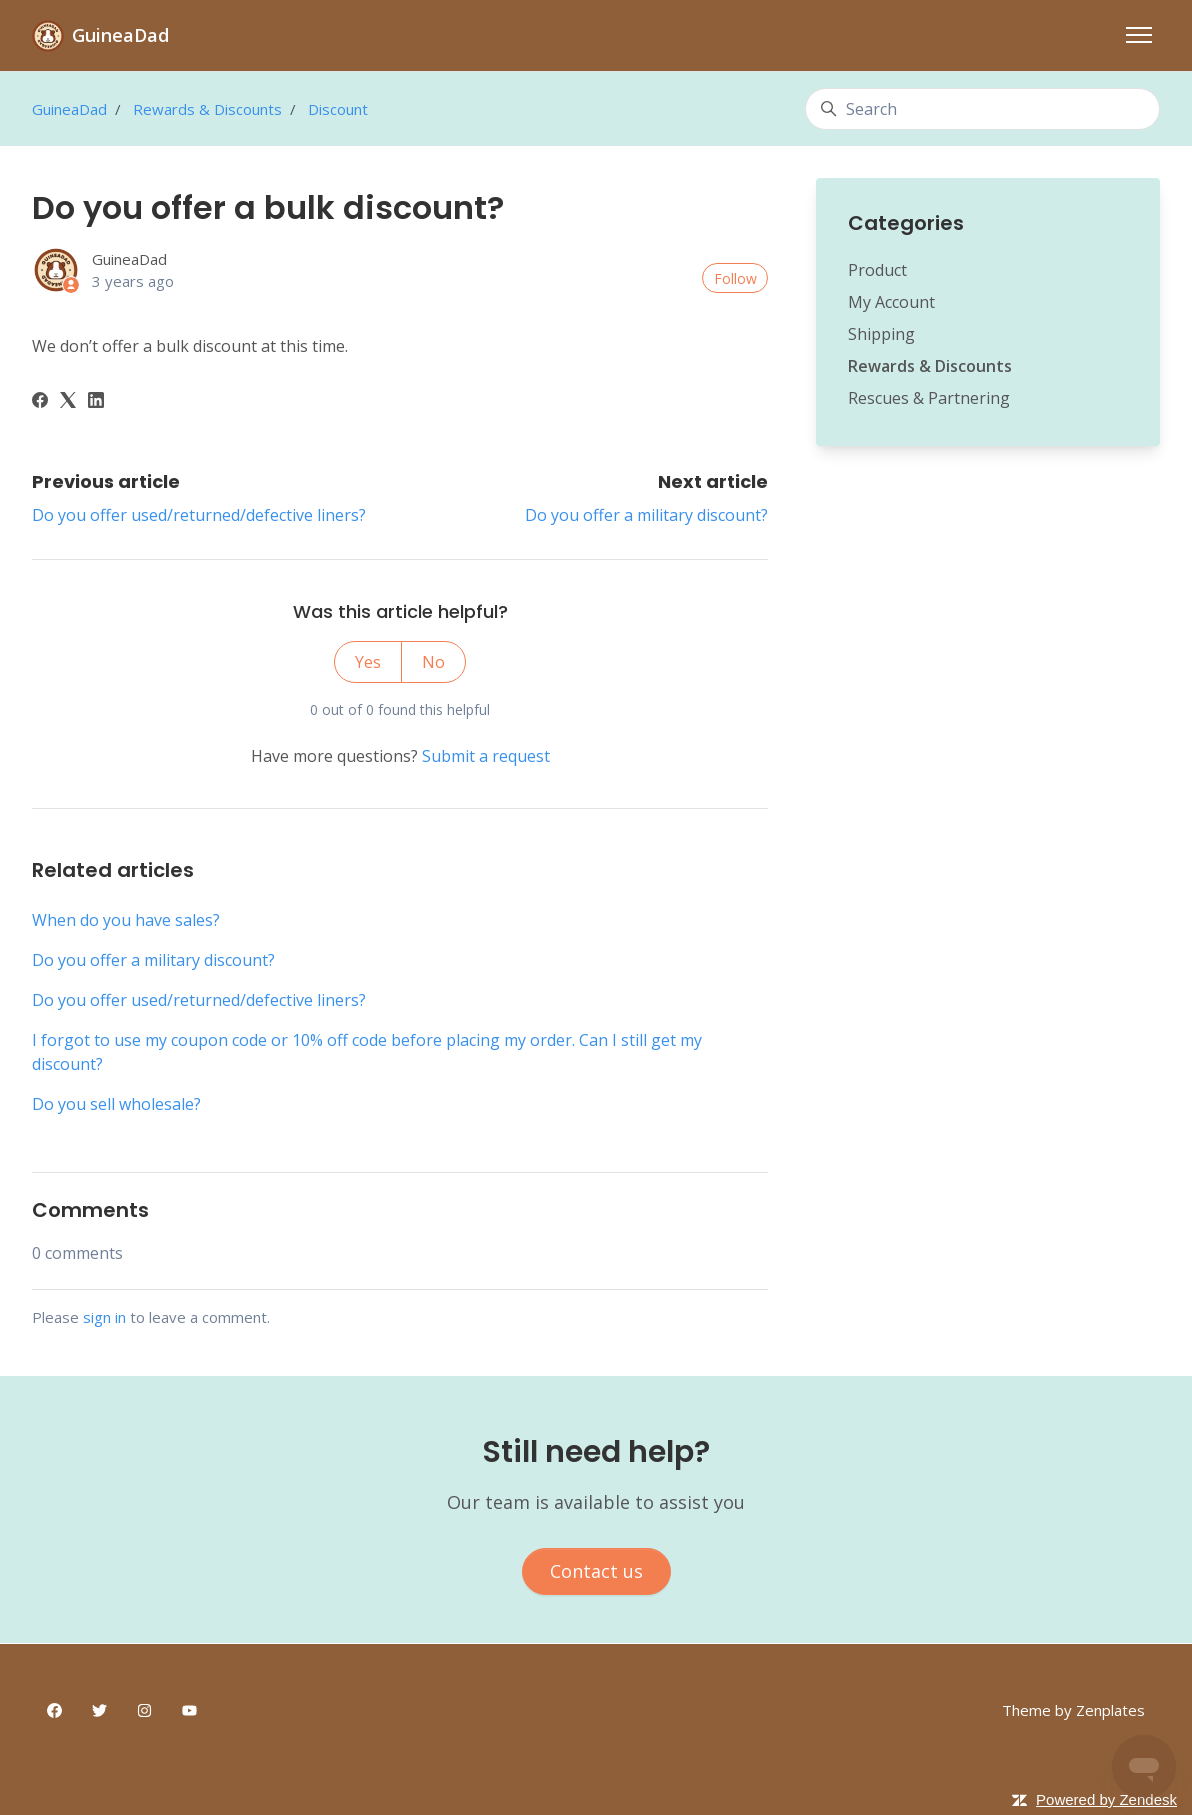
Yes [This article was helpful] (368, 662)
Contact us (596, 1571)
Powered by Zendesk (1106, 1799)
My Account (891, 302)
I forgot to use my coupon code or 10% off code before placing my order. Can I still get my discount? (367, 1052)
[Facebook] (40, 402)
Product (877, 270)
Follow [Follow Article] (735, 278)
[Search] (982, 109)
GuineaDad (69, 109)
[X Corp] (68, 402)
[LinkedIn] (96, 402)
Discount (338, 109)
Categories (906, 223)
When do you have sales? (126, 920)
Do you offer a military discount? (646, 515)
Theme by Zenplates (1073, 1709)
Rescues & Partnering (929, 398)
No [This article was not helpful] (433, 662)
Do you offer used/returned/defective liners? (199, 515)
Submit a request (486, 756)
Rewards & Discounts (207, 109)
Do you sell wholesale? (116, 1104)
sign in (104, 1317)
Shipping (881, 334)
